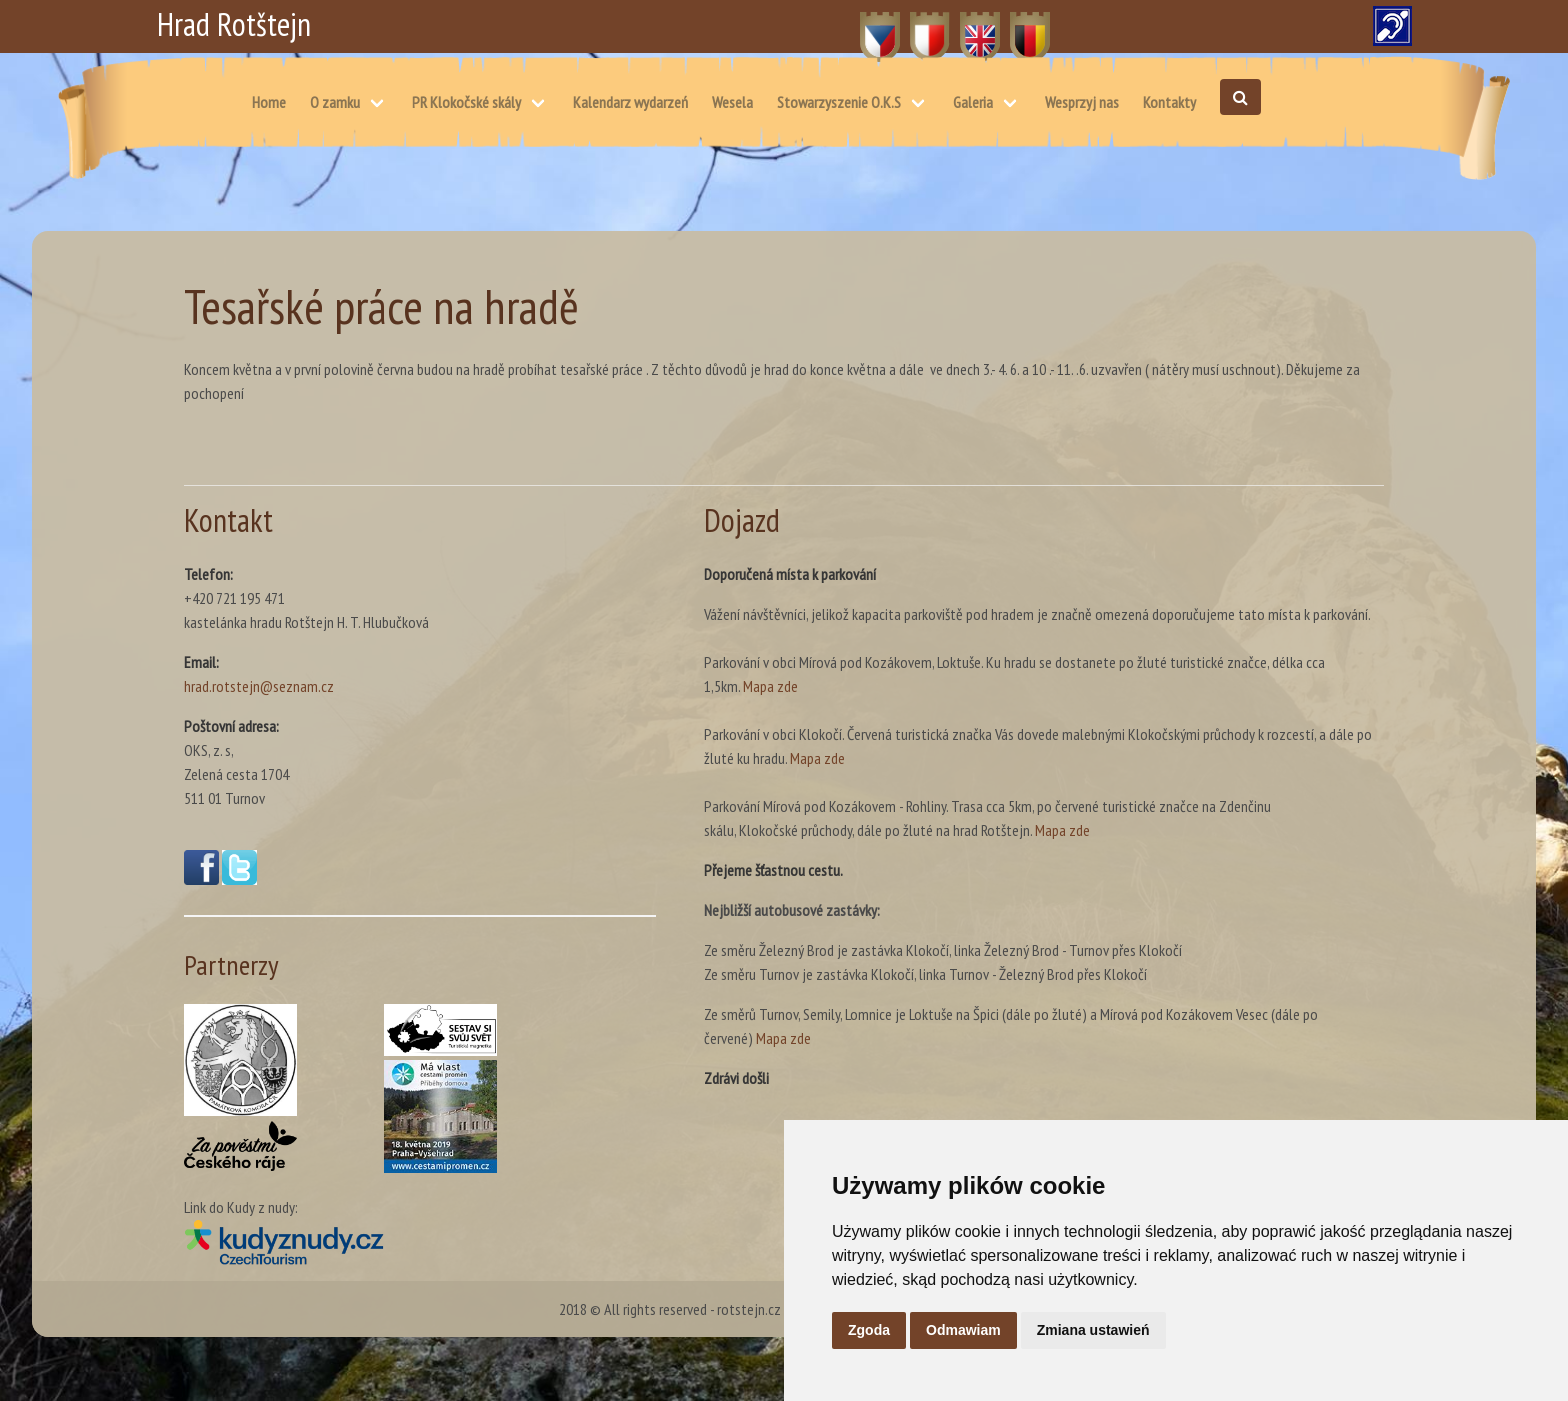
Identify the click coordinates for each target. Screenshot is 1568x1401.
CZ (868, 26)
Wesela (732, 102)
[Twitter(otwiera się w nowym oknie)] (239, 879)
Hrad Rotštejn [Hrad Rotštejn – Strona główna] (234, 24)
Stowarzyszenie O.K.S (839, 102)
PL (917, 26)
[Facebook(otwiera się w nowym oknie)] (201, 879)
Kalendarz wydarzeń (630, 102)
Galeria (973, 102)
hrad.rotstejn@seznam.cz (259, 686)
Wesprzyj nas (1082, 102)
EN (968, 26)
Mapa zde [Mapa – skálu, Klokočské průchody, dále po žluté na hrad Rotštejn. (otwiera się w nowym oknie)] (1062, 830)
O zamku (335, 102)
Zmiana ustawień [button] (1093, 1330)
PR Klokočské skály (466, 102)
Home (269, 102)
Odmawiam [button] (963, 1330)
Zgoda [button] (869, 1330)
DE (1018, 26)
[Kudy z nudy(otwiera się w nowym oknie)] (420, 1241)
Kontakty (1169, 102)
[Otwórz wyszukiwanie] (1240, 97)
